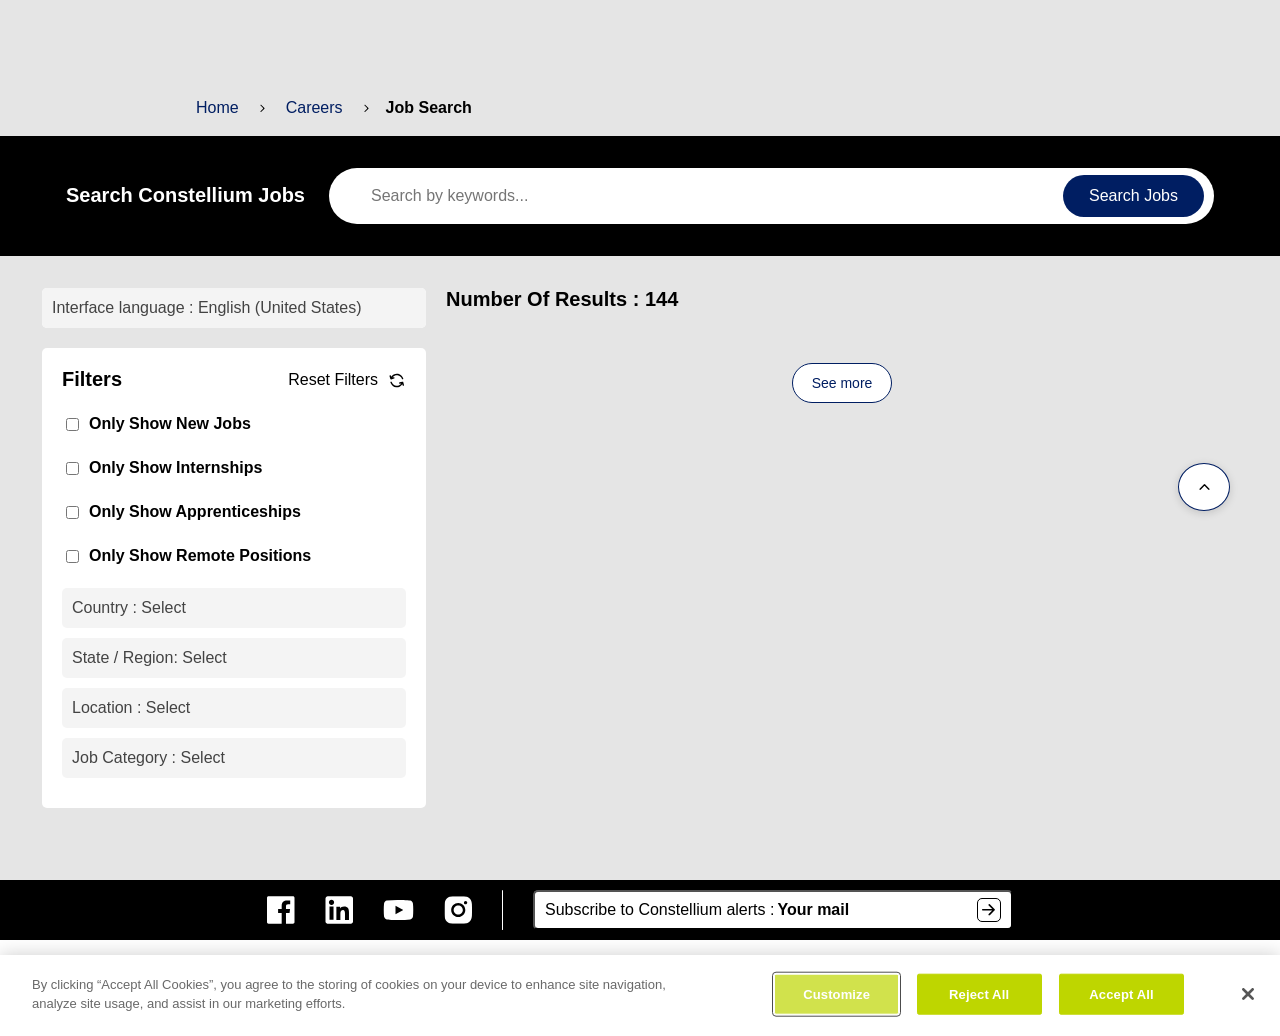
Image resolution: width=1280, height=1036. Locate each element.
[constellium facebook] (281, 910)
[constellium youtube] (398, 910)
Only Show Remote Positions (192, 555)
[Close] (1248, 999)
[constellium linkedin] (339, 910)
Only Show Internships (169, 467)
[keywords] (702, 196)
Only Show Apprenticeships (187, 511)
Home (217, 107)
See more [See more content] (842, 383)
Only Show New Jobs (164, 423)
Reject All (978, 999)
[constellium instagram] (458, 910)
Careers (311, 107)
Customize (837, 999)
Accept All (1121, 999)
